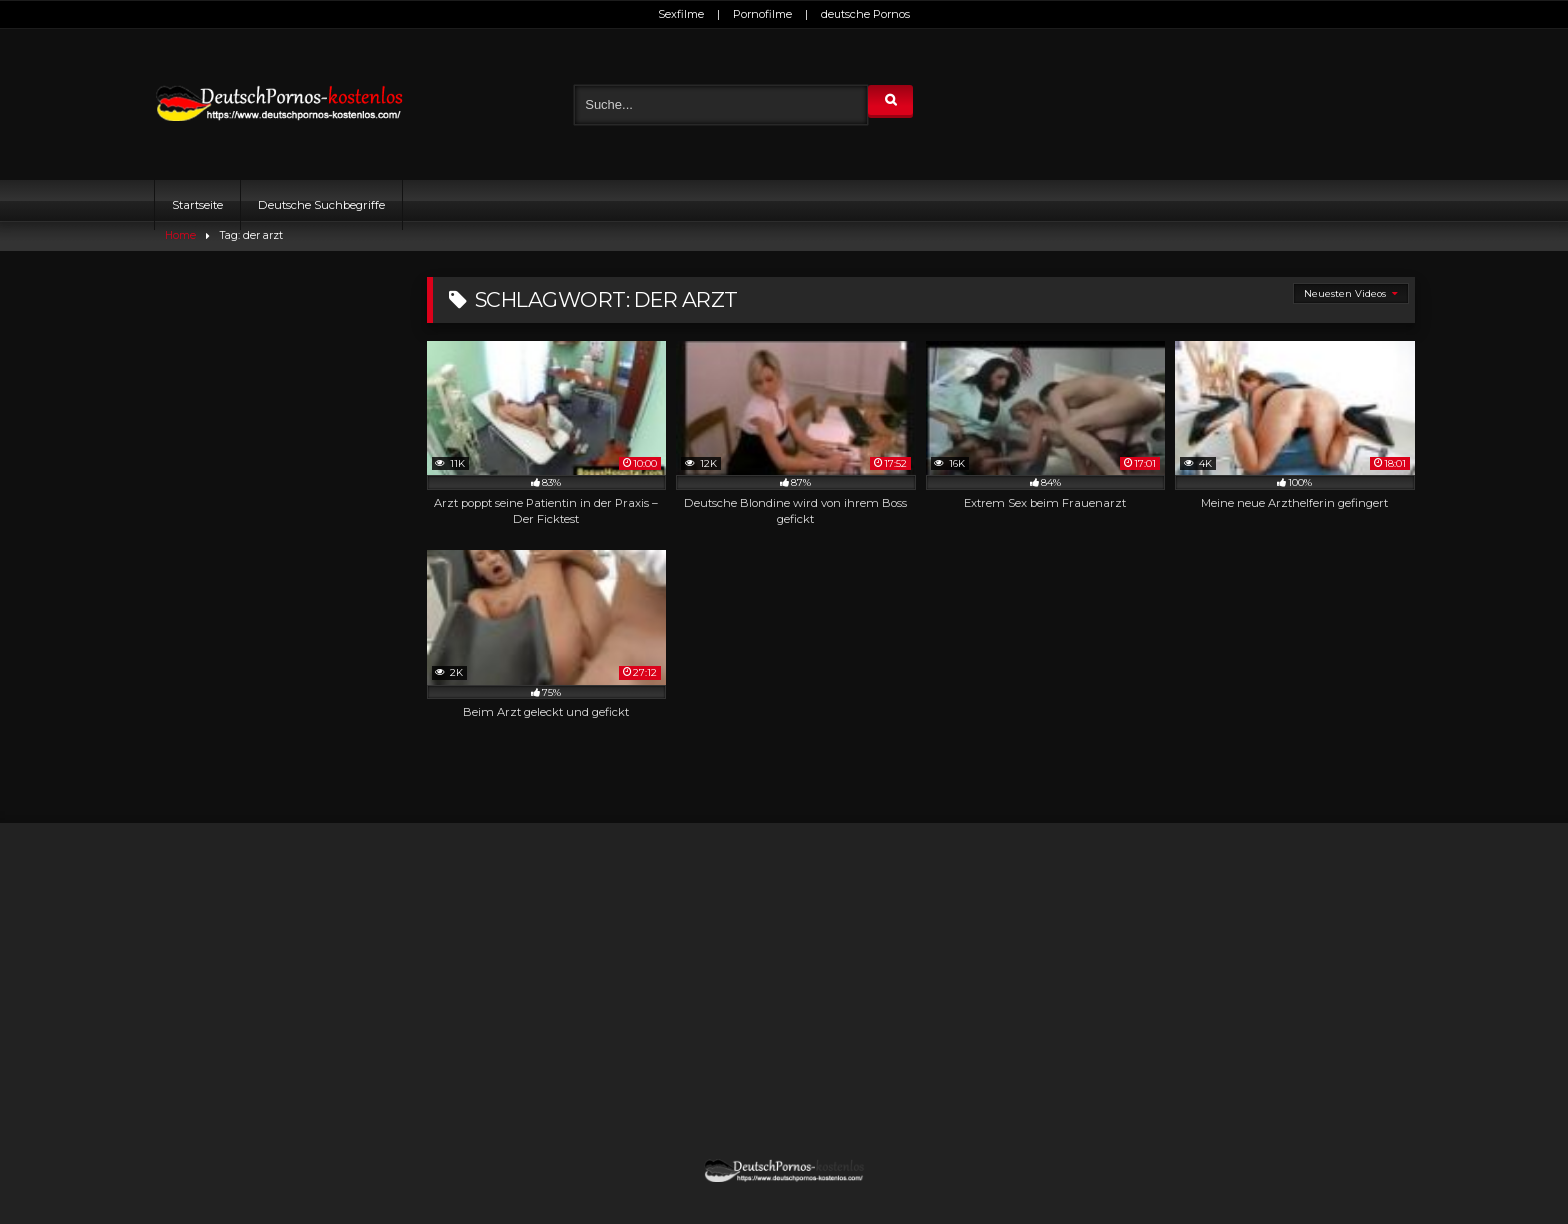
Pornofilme (762, 14)
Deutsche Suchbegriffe (321, 205)
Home (180, 235)
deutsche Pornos (865, 14)
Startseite (197, 205)
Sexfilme (681, 14)
